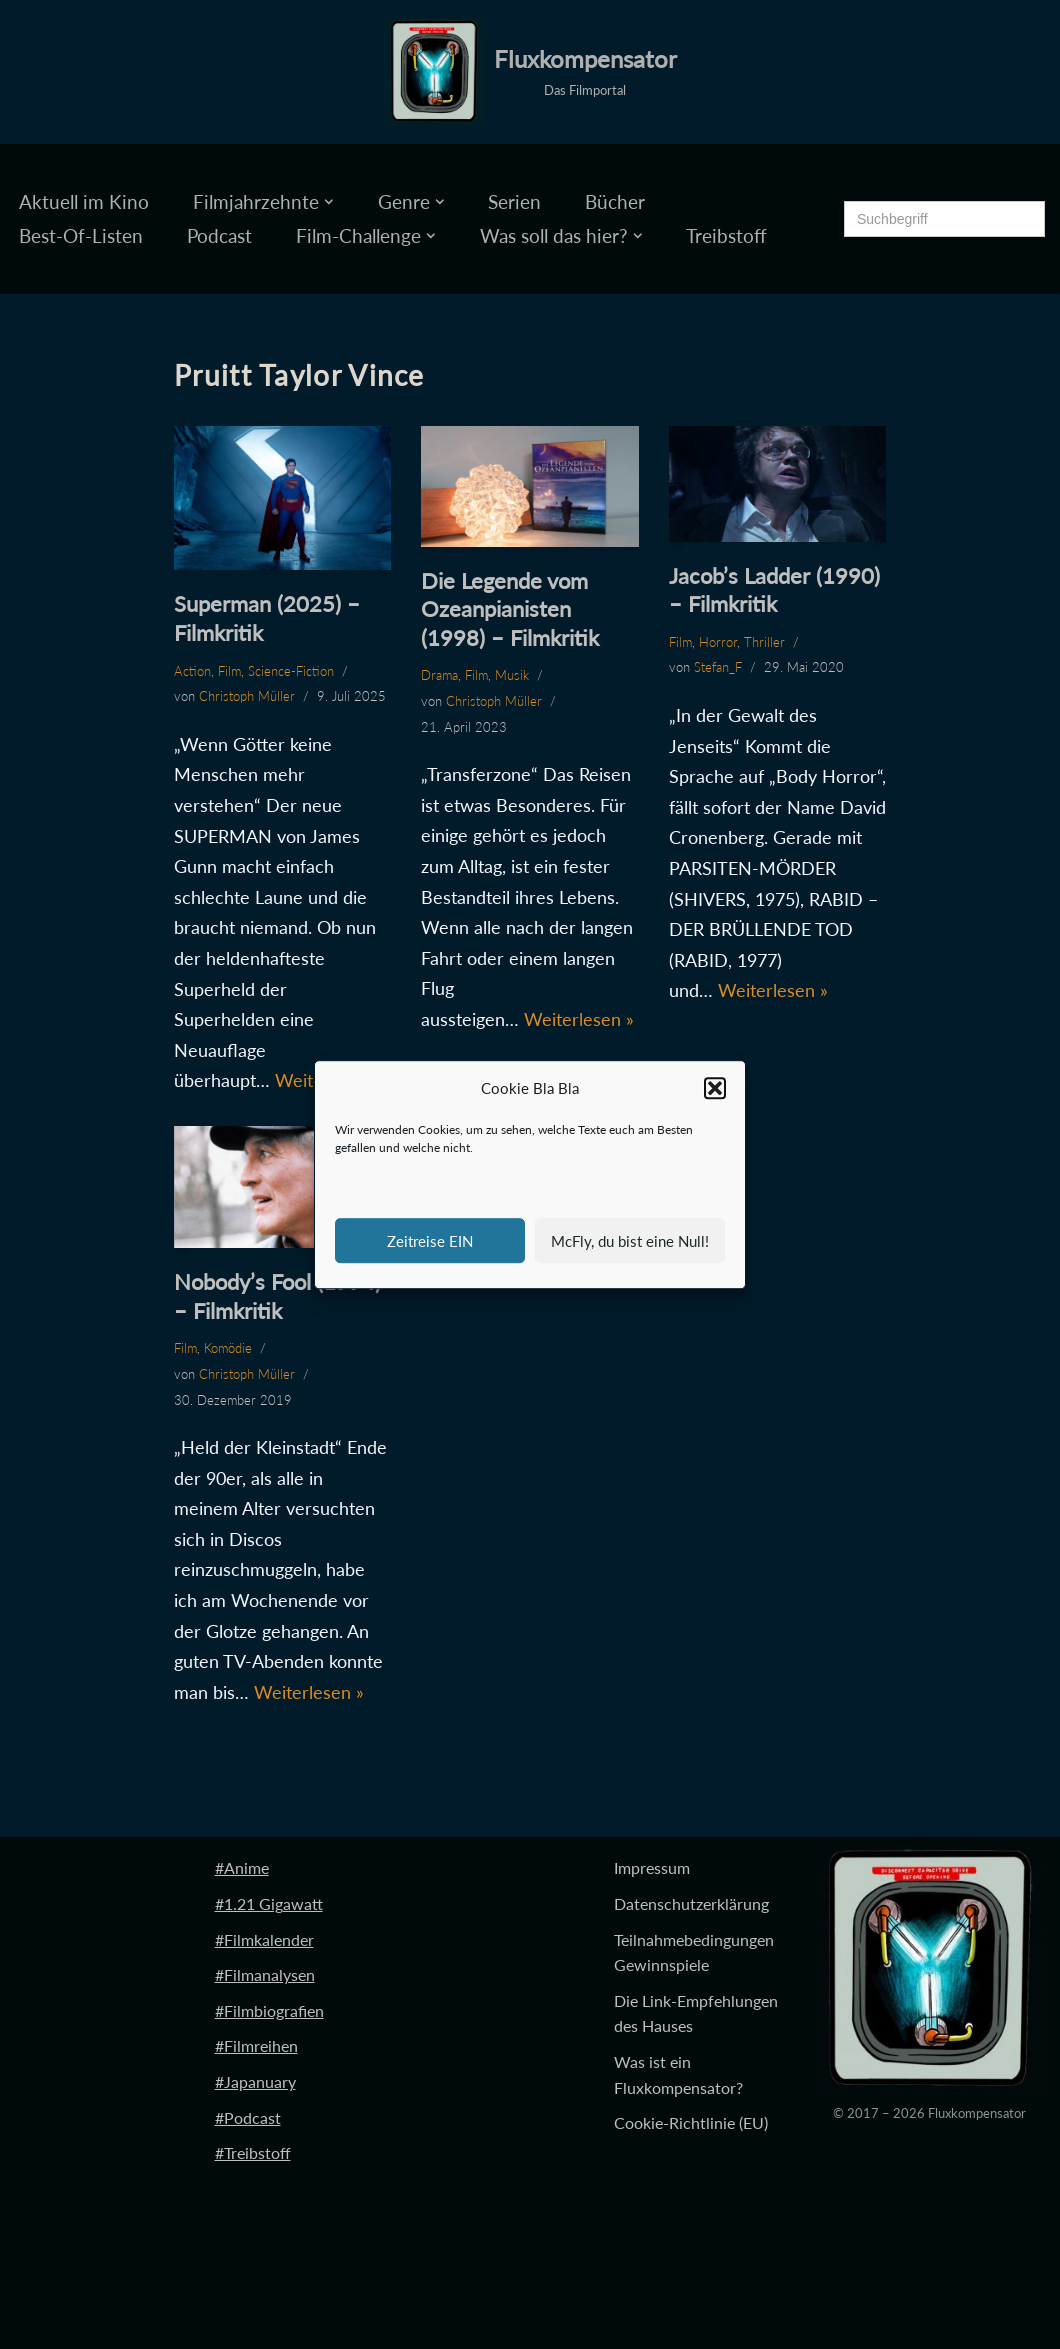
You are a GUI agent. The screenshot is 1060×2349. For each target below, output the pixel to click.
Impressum (652, 1867)
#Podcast (248, 2117)
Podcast (219, 235)
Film (229, 671)
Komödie (228, 1348)
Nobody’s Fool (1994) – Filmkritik (277, 1296)
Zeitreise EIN (430, 1241)
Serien (514, 201)
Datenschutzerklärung (691, 1903)
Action (192, 671)
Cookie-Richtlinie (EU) (691, 2122)
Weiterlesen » (579, 1019)
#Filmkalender (264, 1939)
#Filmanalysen (265, 1974)
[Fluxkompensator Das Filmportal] (530, 72)
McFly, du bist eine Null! (630, 1241)
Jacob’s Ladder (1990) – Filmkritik (774, 590)
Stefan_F (718, 667)
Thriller (764, 642)
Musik (512, 675)
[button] (715, 1089)
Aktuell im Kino (84, 201)
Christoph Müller (247, 696)
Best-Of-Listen (81, 235)
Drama (439, 675)
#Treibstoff (253, 2152)
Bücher (615, 201)
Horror (718, 642)
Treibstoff (726, 235)
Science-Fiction (291, 671)
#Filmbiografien (269, 2010)
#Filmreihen (256, 2045)
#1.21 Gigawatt (269, 1903)
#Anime (242, 1867)
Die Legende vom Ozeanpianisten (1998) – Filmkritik (510, 609)
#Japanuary (255, 2081)
